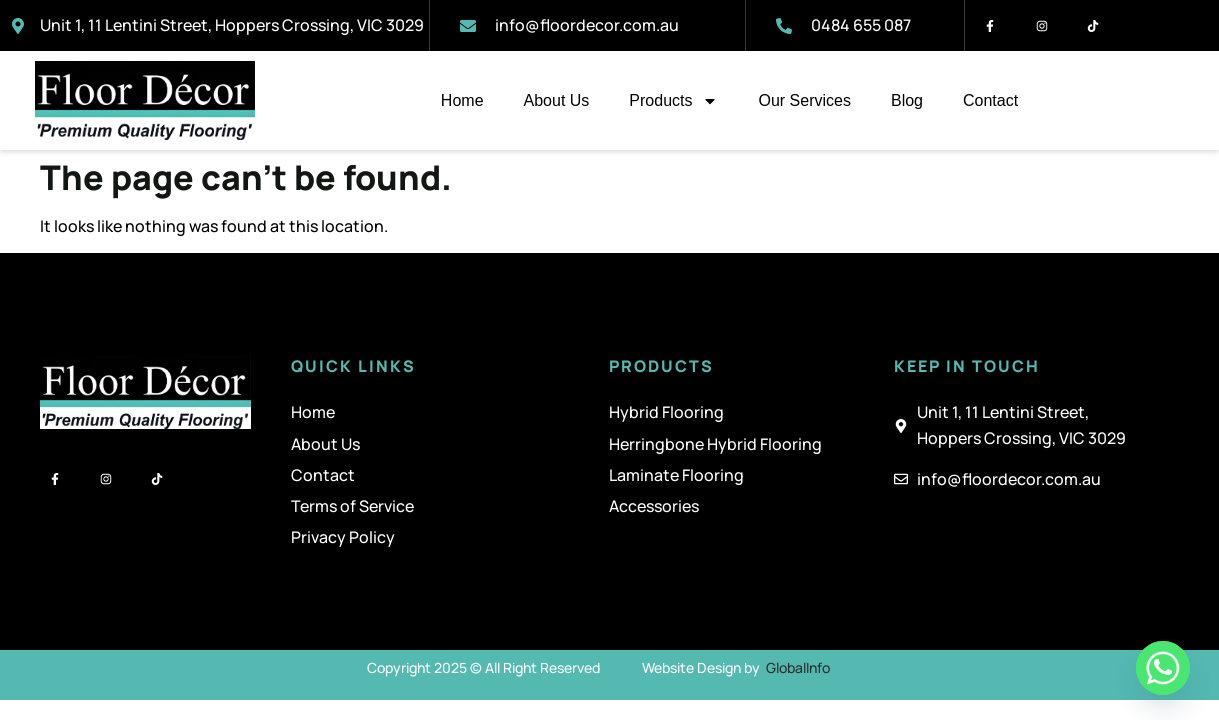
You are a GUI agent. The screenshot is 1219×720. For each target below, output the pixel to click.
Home (462, 100)
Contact (990, 100)
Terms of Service (352, 506)
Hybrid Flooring (666, 412)
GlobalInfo (798, 667)
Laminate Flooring (676, 475)
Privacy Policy (343, 537)
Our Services (804, 100)
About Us (557, 100)
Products (673, 101)
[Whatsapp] (1163, 668)
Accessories (654, 506)
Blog (907, 100)
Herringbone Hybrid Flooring (715, 444)
